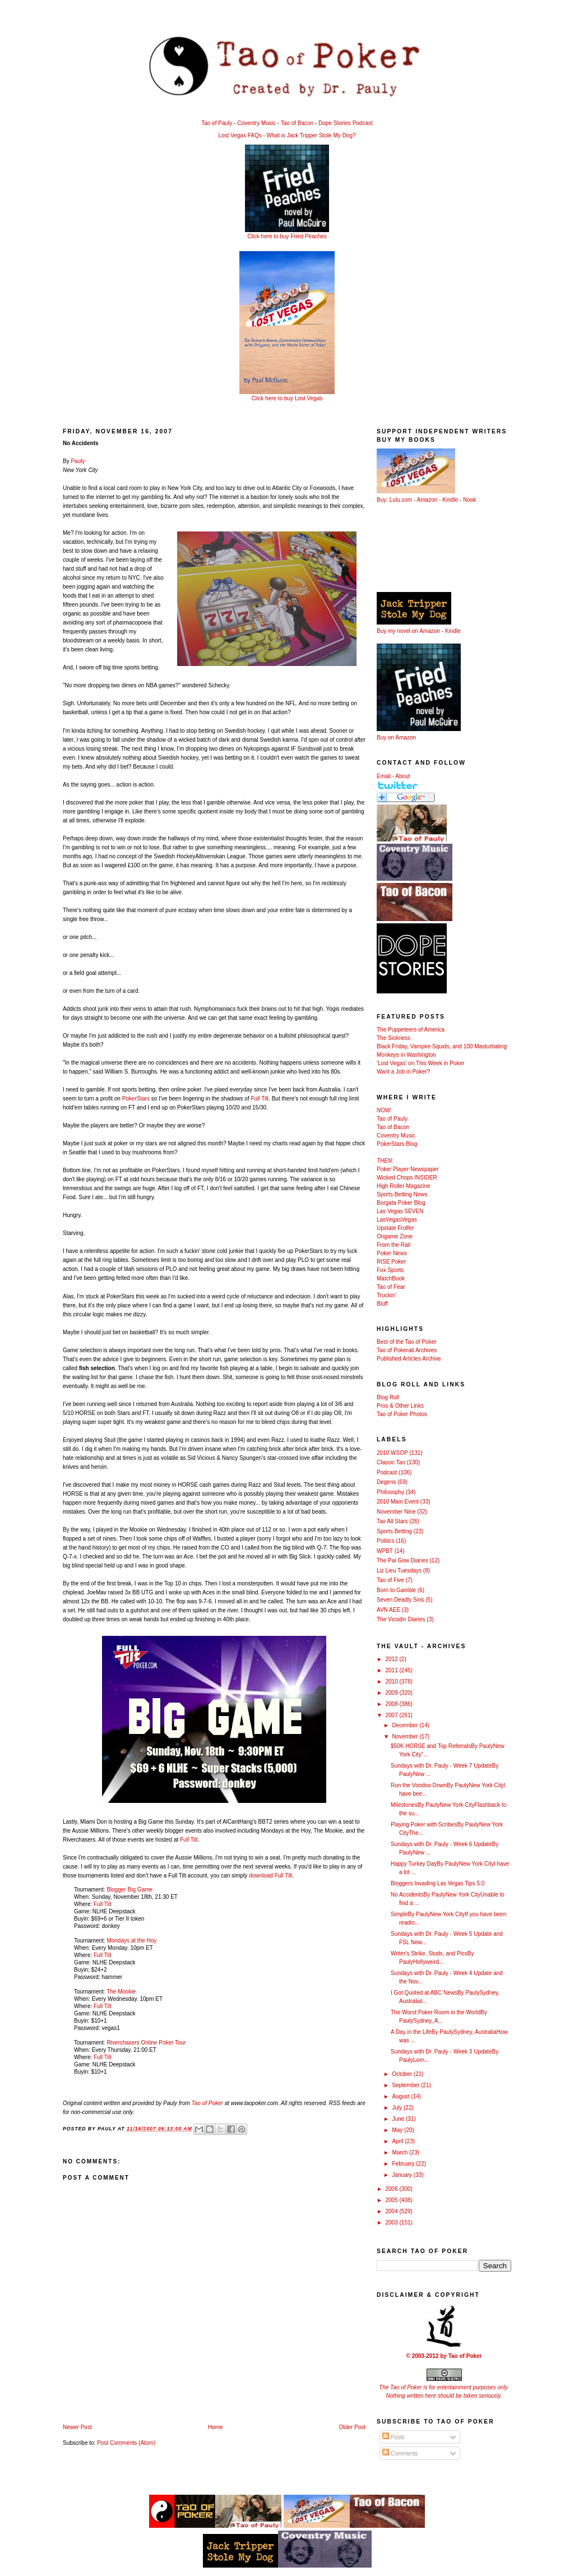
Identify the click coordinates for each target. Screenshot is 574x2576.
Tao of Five (390, 1580)
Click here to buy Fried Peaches (287, 236)
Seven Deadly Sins (400, 1600)
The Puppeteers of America (411, 1029)
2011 (392, 1670)
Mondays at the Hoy (131, 1940)
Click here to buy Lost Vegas (287, 398)
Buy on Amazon (396, 737)
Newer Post (77, 2427)
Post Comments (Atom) (126, 2443)
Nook (469, 500)
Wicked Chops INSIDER (407, 1177)
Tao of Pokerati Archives (407, 1350)
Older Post (352, 2427)
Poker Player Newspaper (408, 1169)
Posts (393, 2437)
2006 (392, 2189)
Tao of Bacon (297, 123)
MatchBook (391, 1278)
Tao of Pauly (216, 123)
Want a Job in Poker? (403, 1072)
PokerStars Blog (397, 1144)
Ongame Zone (395, 1236)
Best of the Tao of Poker (407, 1342)
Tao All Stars (392, 1521)
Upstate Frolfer (395, 1228)
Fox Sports (390, 1270)
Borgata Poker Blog (401, 1203)
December (405, 1725)
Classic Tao (391, 1462)
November (405, 1736)
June (398, 2119)
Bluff (382, 1304)
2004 (392, 2211)
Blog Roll (388, 1397)
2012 (392, 1659)
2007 (392, 1715)
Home (215, 2427)
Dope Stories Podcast (345, 123)
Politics (386, 1541)
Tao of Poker (207, 2103)
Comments (400, 2453)
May (398, 2130)
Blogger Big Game (129, 1889)
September (406, 2085)
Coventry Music (256, 123)
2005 (392, 2200)
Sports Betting (394, 1531)
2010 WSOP (392, 1453)
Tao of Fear (391, 1287)
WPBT (385, 1551)
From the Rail (393, 1245)
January (402, 2175)
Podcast (387, 1472)
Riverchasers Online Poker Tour (146, 2042)
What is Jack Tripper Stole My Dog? (311, 135)
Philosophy (390, 1492)
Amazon (427, 500)
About (402, 776)
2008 (392, 1704)
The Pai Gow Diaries (402, 1560)
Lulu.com (401, 500)
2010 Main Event (398, 1502)
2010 (392, 1681)
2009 (392, 1693)
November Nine (396, 1512)
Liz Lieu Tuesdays (399, 1570)
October (402, 2074)
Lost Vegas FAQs (239, 135)
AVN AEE (388, 1610)
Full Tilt (260, 1098)
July (398, 2108)
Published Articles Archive (409, 1359)
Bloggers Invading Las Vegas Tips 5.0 (437, 1883)
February (404, 2164)
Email (384, 776)
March (400, 2152)
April (398, 2141)
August (401, 2096)
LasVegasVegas (397, 1220)
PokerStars (136, 1098)
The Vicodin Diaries (401, 1619)
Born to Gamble (396, 1590)
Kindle (450, 500)
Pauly (78, 461)
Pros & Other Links (400, 1406)
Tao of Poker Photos (402, 1414)
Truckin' (386, 1295)
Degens (386, 1482)
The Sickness (393, 1038)
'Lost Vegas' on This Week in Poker (420, 1063)
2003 (392, 2222)
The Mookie (121, 1991)
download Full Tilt (270, 1875)
